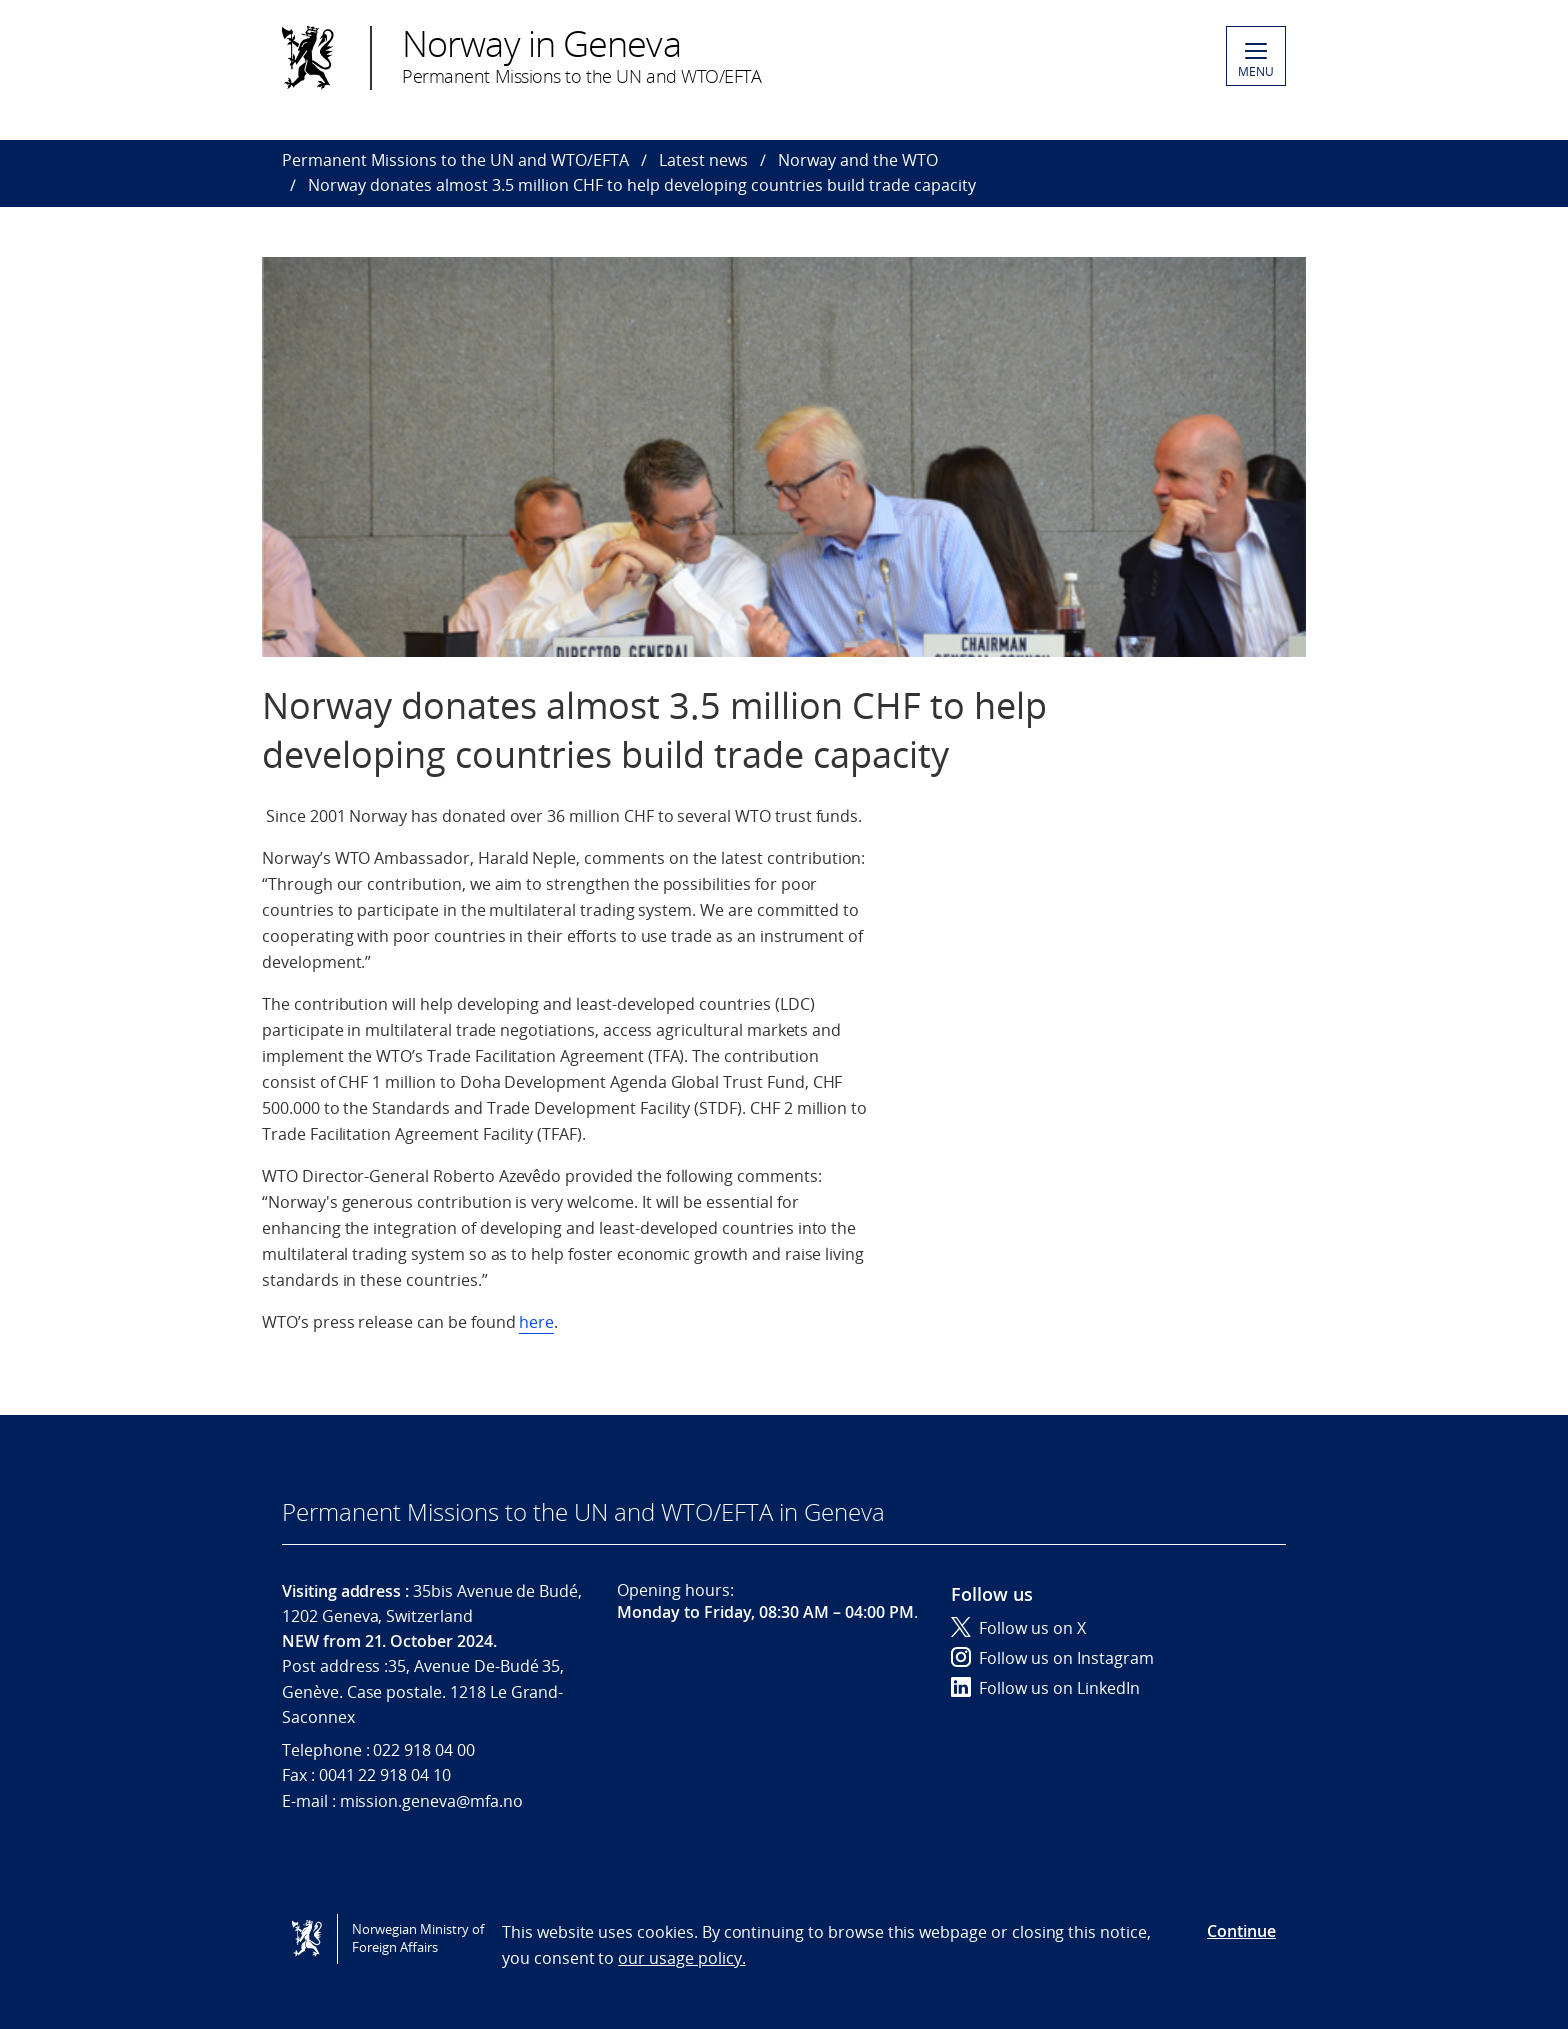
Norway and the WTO (858, 160)
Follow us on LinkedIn (1045, 1688)
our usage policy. (681, 1958)
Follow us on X (1018, 1628)
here (536, 1322)
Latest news (703, 160)
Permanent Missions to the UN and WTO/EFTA (455, 160)
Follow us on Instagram (1052, 1658)
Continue (1241, 1931)
